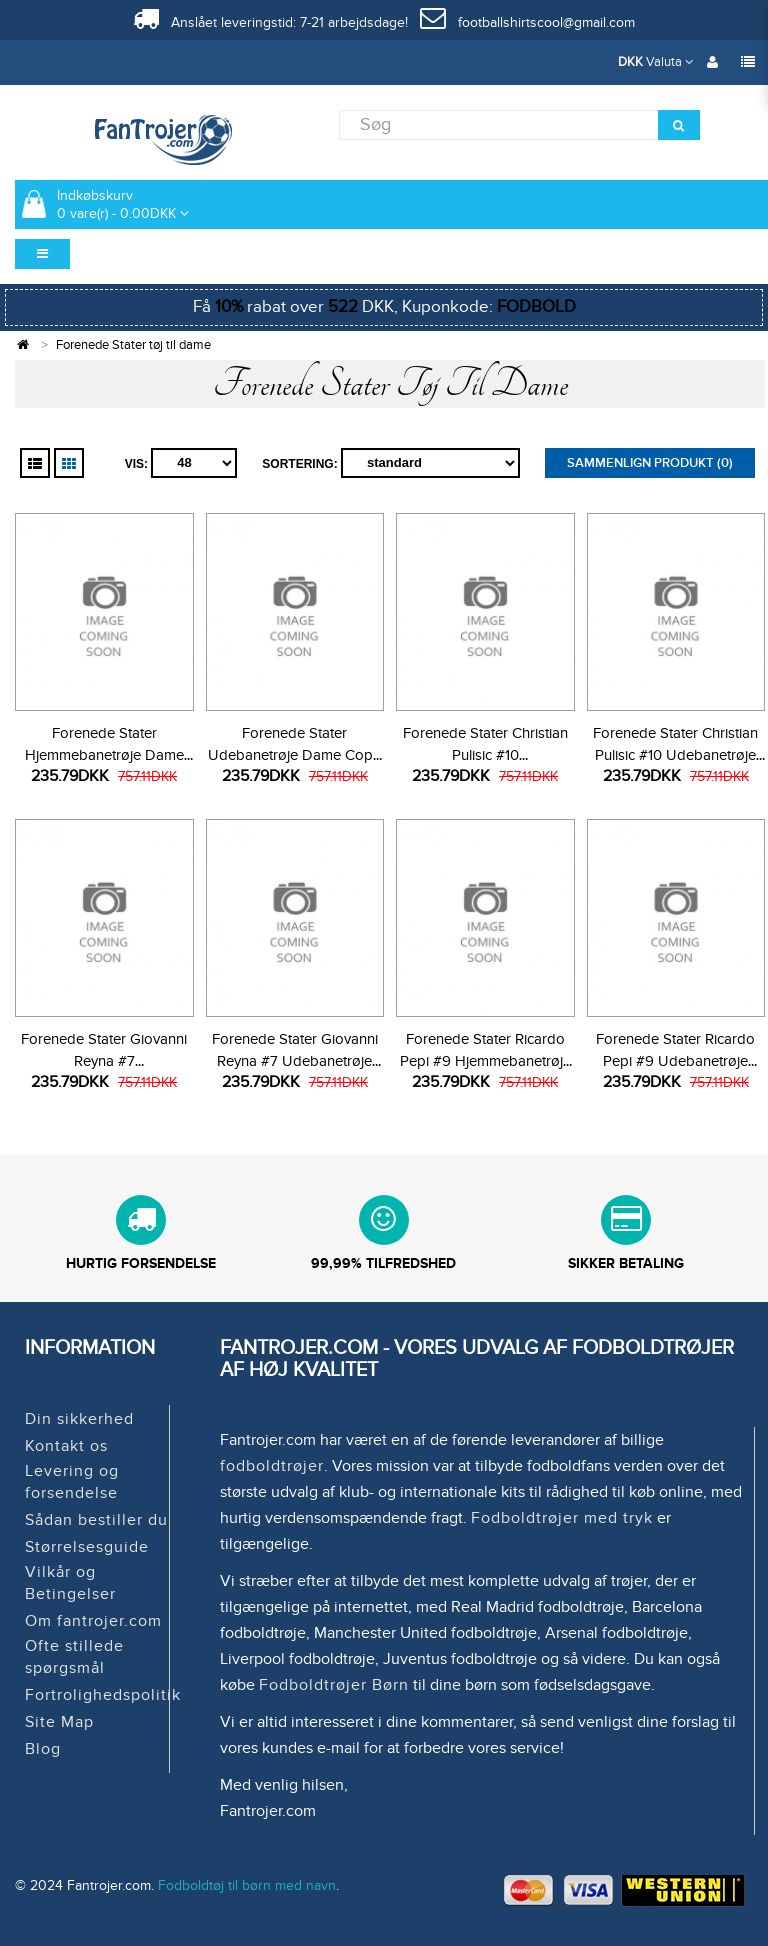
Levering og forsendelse (72, 1482)
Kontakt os (66, 1446)
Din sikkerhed (79, 1419)
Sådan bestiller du (96, 1520)
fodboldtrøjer (272, 1466)
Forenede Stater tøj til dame (133, 345)
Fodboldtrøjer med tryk (562, 1518)
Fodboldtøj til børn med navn (247, 1885)
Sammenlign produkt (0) (650, 463)
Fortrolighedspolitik (103, 1695)
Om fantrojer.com (93, 1621)
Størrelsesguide (87, 1547)
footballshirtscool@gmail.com (527, 22)
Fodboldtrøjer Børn (334, 1685)
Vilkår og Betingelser (70, 1583)
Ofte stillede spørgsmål (74, 1657)
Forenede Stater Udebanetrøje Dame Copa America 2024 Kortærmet (294, 755)
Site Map (59, 1722)
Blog (43, 1749)
